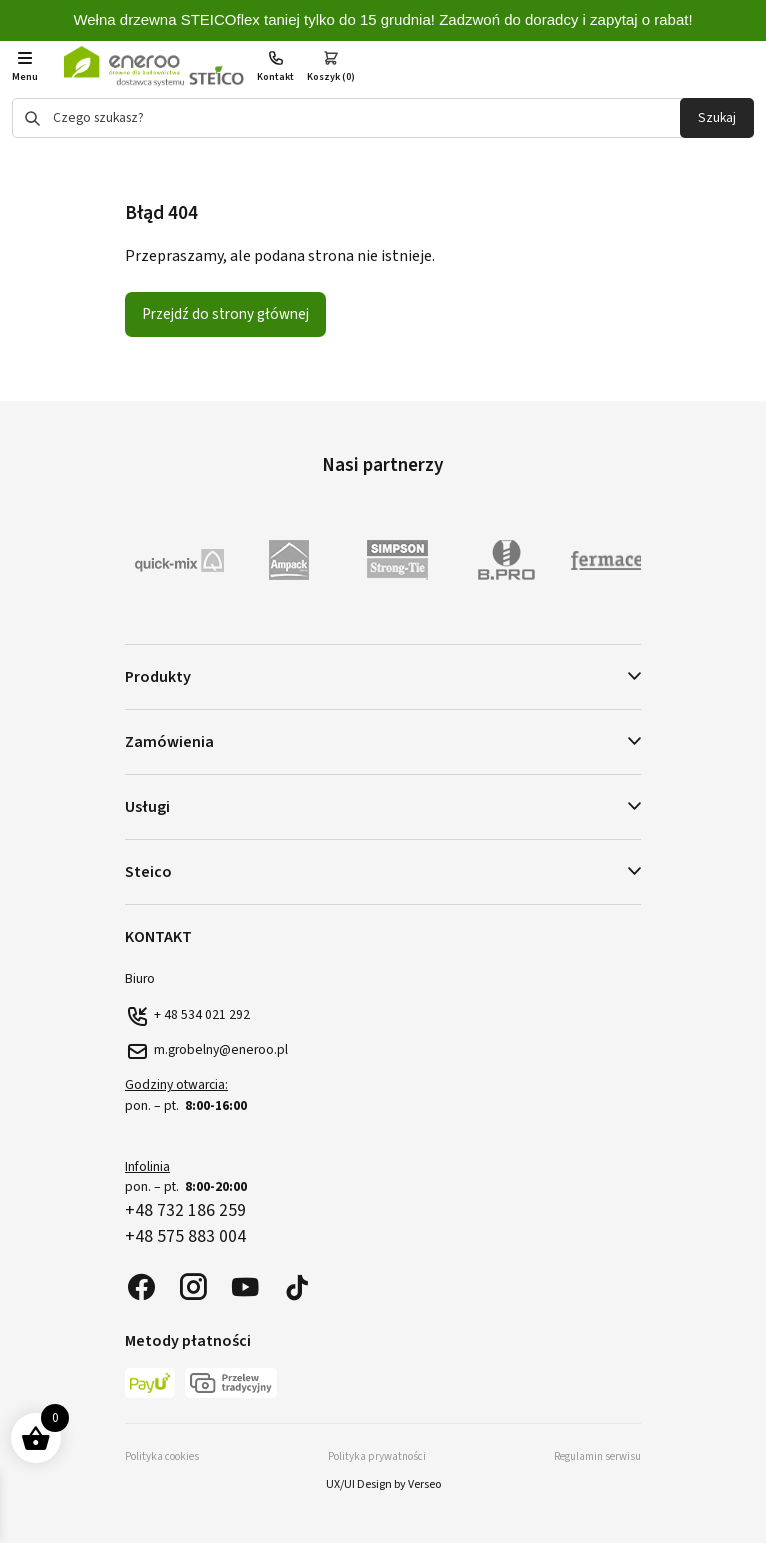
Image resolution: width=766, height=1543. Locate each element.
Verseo (424, 1484)
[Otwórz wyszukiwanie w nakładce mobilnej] (383, 118)
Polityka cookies (162, 1456)
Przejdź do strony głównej (225, 314)
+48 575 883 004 (185, 1236)
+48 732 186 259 (185, 1210)
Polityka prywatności (377, 1456)
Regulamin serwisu (597, 1456)
